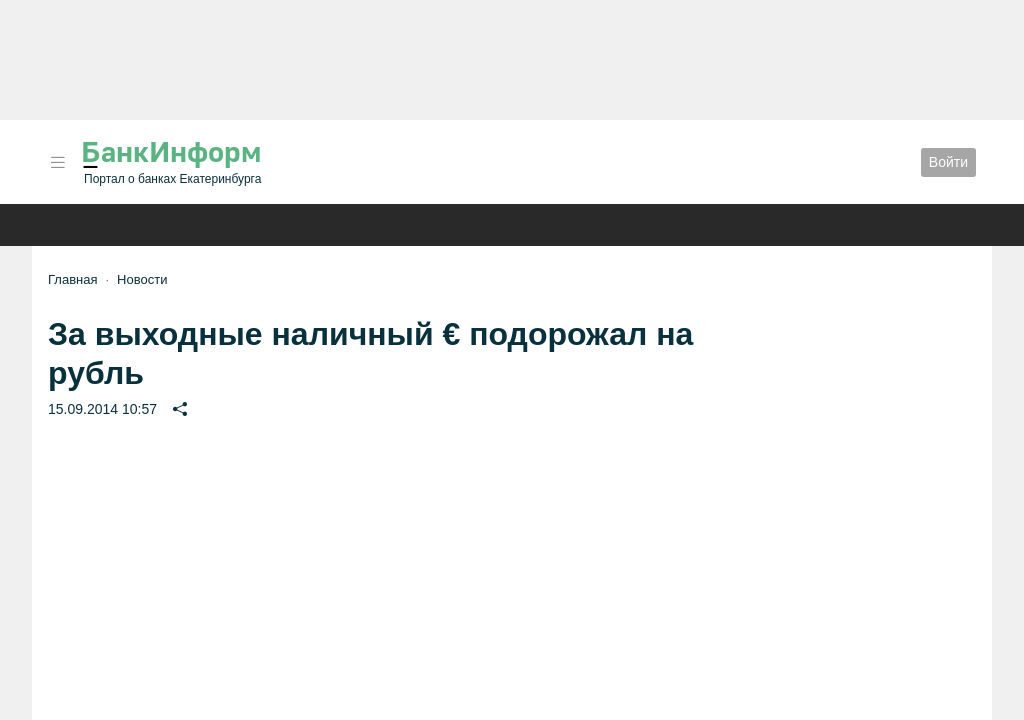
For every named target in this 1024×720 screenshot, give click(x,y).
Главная (72, 279)
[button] (58, 162)
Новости (142, 279)
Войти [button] (948, 162)
